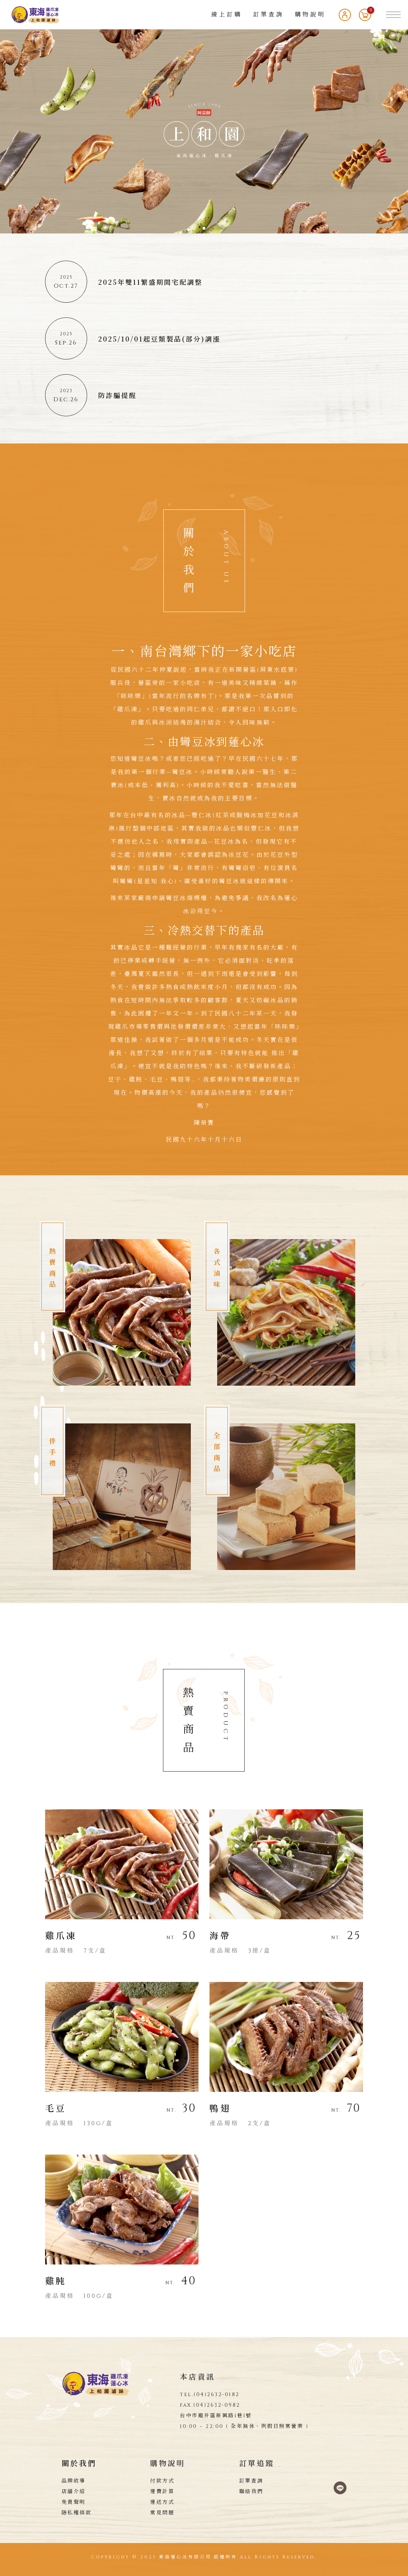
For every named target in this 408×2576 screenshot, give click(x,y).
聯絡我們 (251, 2491)
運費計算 (162, 2491)
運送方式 (162, 2502)
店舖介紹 (74, 2491)
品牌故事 (74, 2481)
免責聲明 (74, 2502)
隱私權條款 (77, 2513)
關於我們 (79, 2464)
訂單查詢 (268, 15)
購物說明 (310, 15)
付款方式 (162, 2481)
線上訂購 (226, 15)
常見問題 (162, 2513)
